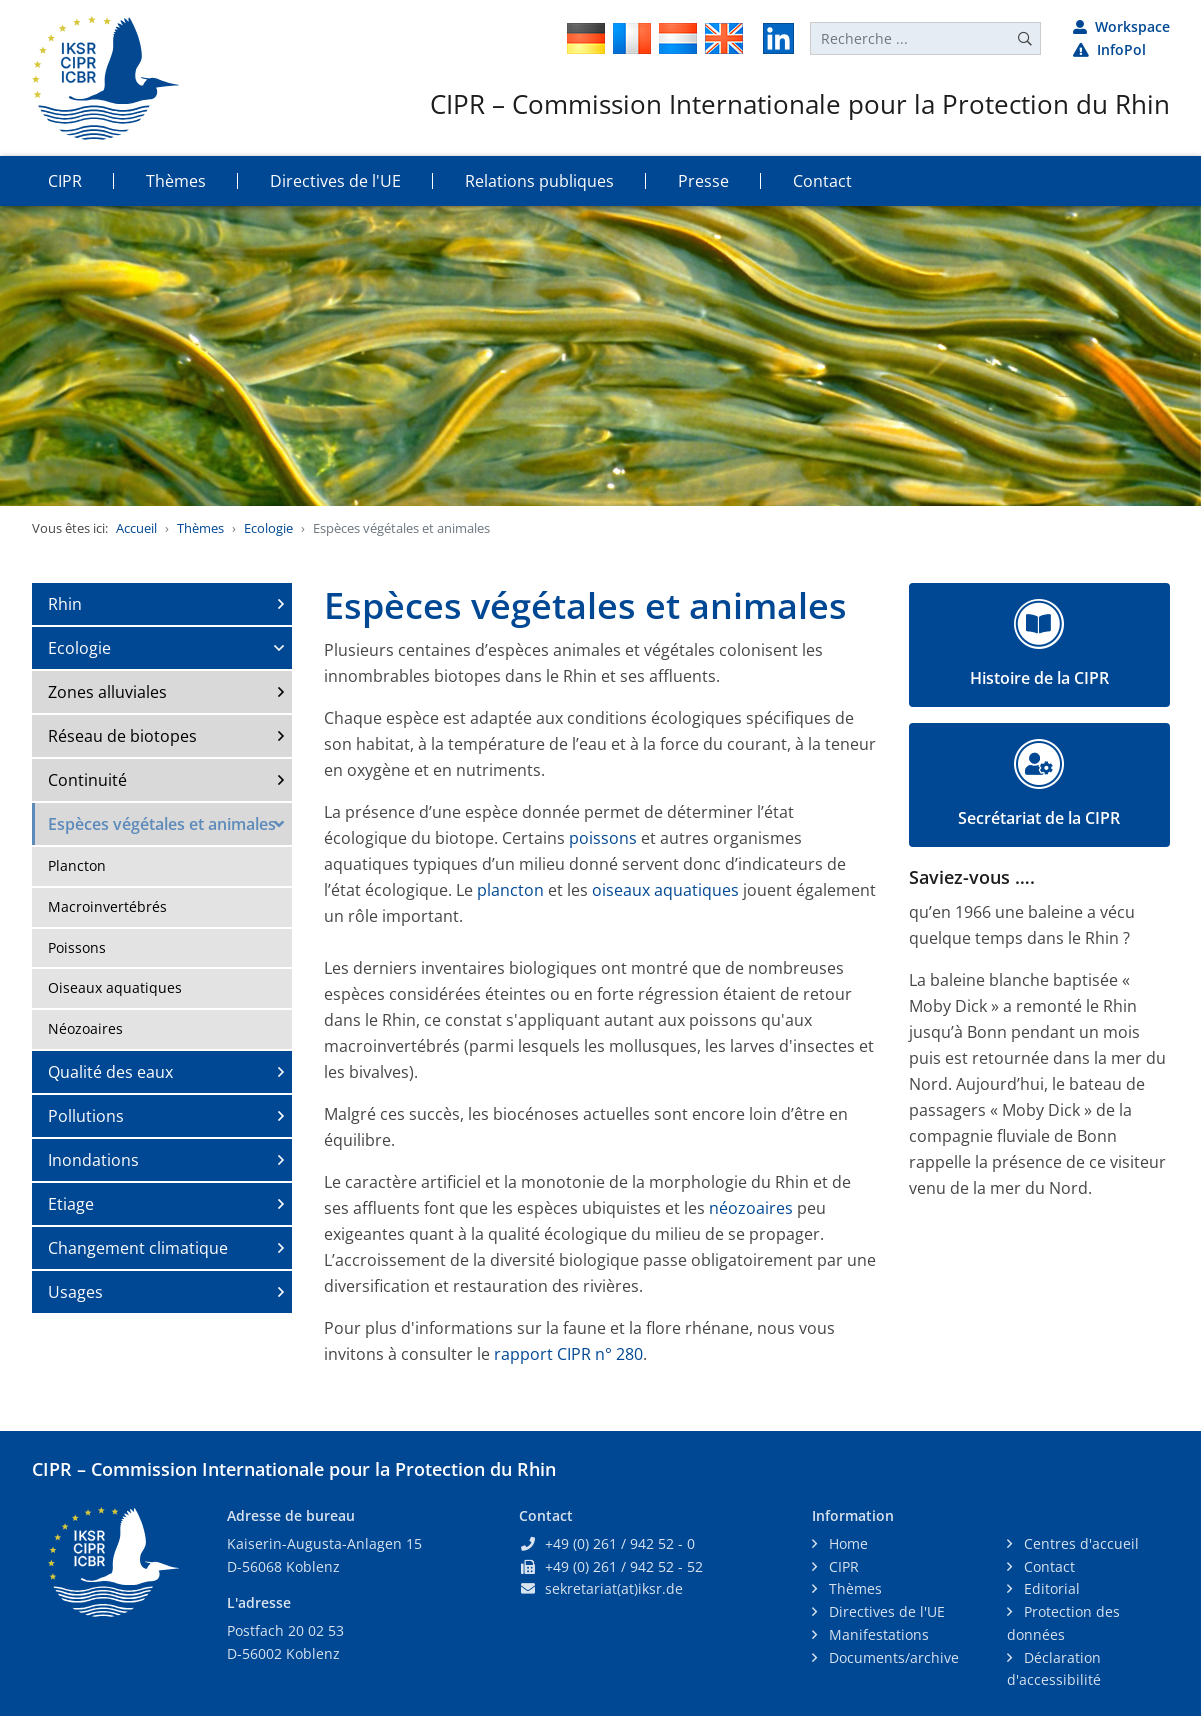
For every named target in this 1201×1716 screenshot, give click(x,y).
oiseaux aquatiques (667, 890)
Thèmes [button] (176, 181)
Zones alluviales (107, 692)
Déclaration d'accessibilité (1054, 1669)
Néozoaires (85, 1028)
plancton (510, 890)
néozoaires (751, 1208)
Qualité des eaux (110, 1072)
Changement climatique (138, 1248)
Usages (75, 1292)
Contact (1047, 1566)
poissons (603, 838)
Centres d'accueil (1079, 1543)
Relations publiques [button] (539, 181)
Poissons (77, 947)
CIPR (842, 1566)
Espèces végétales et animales (162, 824)
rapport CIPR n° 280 (568, 1354)
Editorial (1050, 1588)
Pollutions (86, 1116)
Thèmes (200, 528)
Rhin (65, 604)
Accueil (136, 528)
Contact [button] (822, 181)
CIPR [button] (65, 181)
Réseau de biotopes (122, 736)
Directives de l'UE (885, 1611)
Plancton (77, 865)
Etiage (71, 1204)
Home (846, 1543)
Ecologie (268, 528)
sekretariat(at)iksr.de (614, 1588)
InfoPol (1109, 49)
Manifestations (877, 1634)
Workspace (1121, 26)
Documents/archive (892, 1657)
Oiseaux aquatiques (115, 987)
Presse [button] (703, 181)
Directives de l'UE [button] (335, 181)
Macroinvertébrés (107, 906)
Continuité (87, 780)
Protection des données (1063, 1623)
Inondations (93, 1160)
